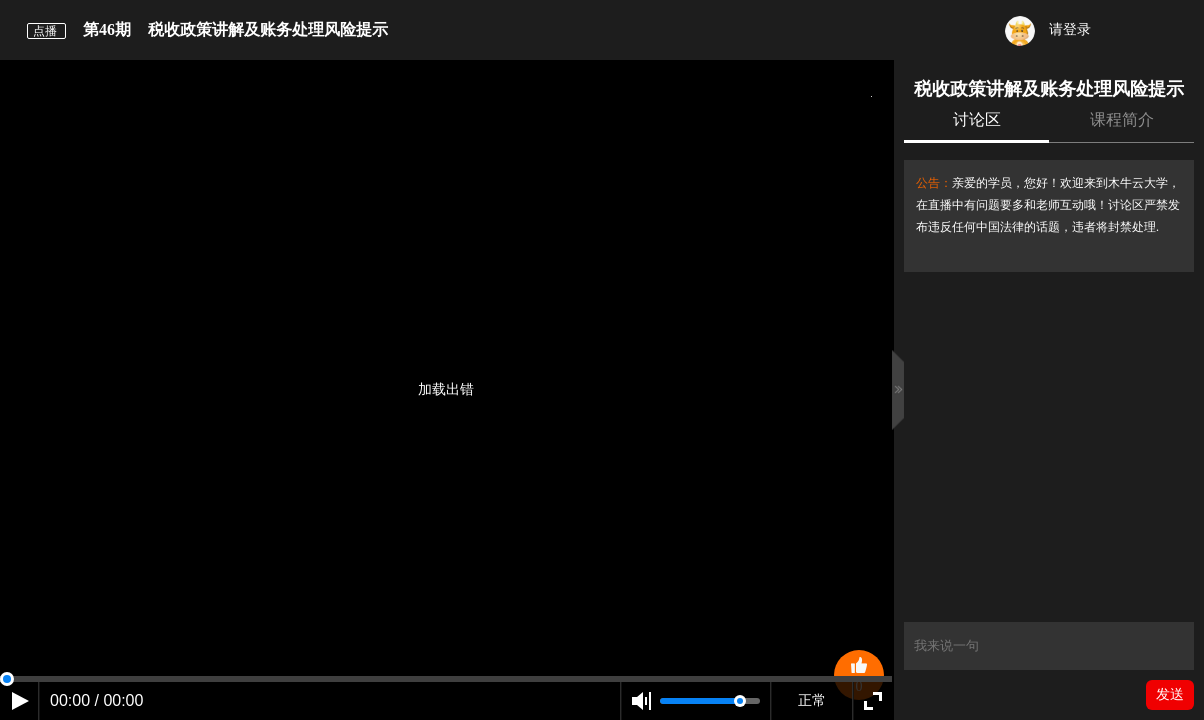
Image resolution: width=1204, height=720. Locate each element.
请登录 (1048, 31)
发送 (1170, 694)
